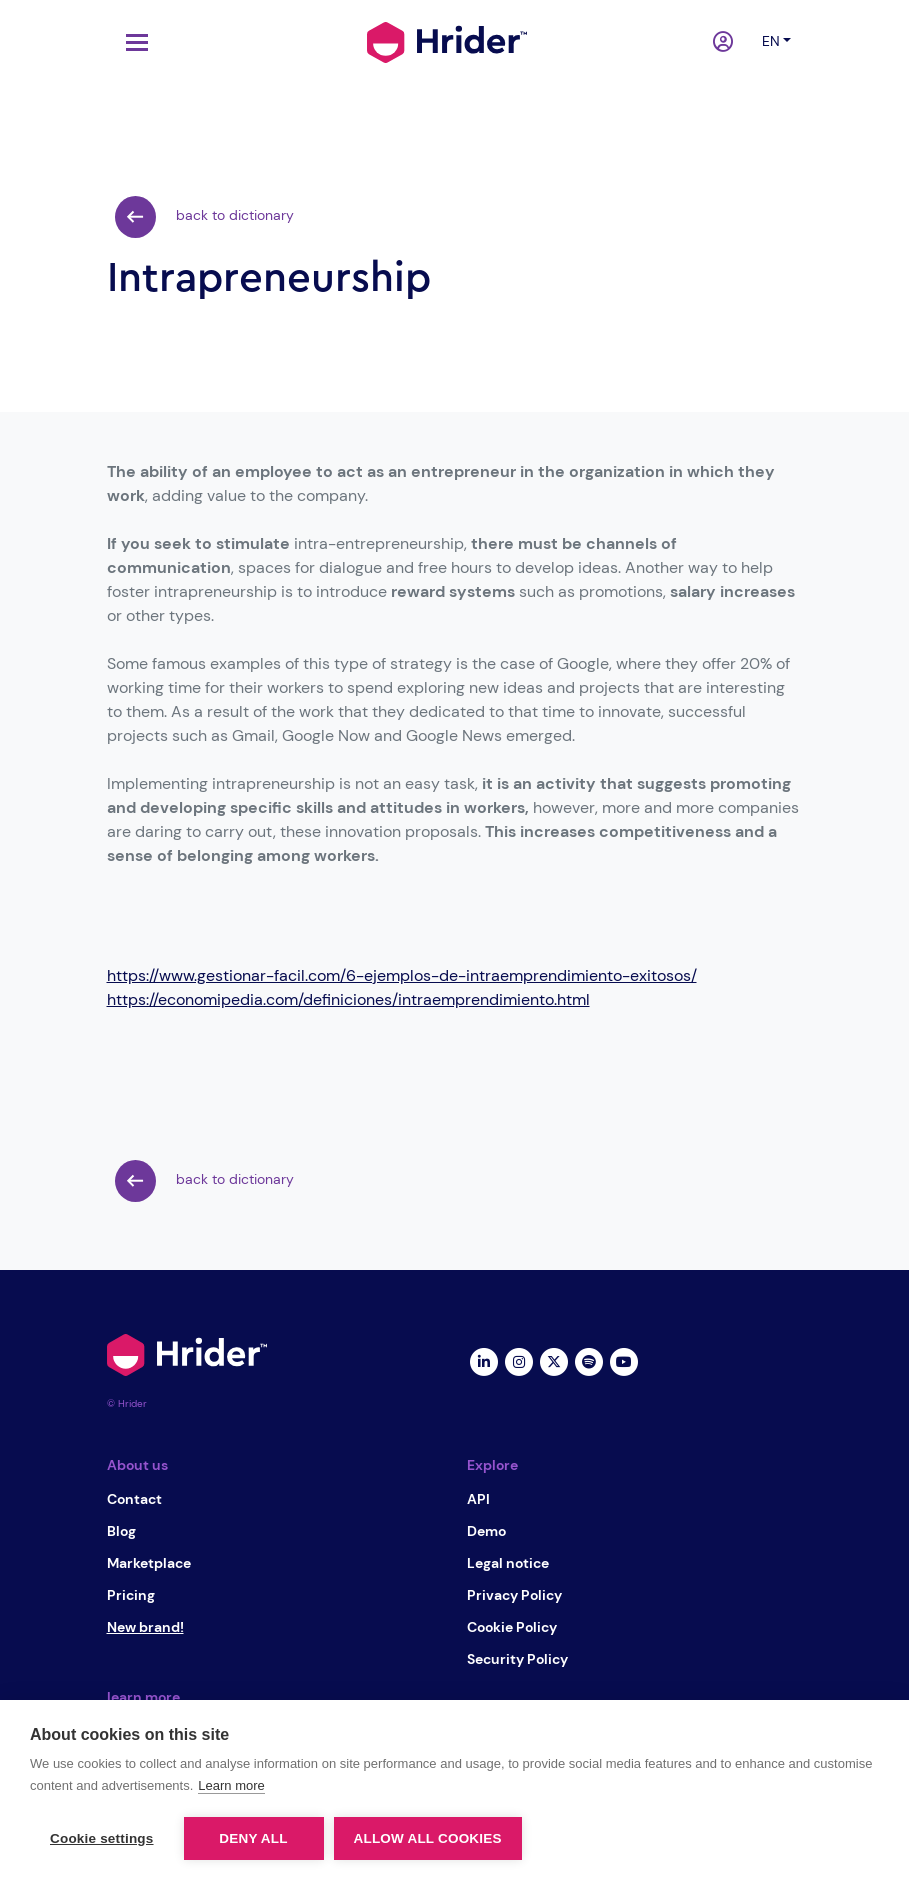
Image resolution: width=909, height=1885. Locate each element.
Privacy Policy (514, 1595)
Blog (121, 1531)
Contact (134, 1499)
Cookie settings (102, 1838)
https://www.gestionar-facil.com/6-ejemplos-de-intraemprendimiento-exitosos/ (402, 975)
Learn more (231, 1785)
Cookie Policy (512, 1627)
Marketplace (149, 1563)
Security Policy (517, 1659)
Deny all (253, 1838)
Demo (486, 1531)
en (771, 41)
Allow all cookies (428, 1838)
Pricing (131, 1595)
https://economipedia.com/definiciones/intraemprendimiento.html (348, 999)
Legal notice (508, 1563)
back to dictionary (204, 217)
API (478, 1499)
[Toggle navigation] (132, 42)
